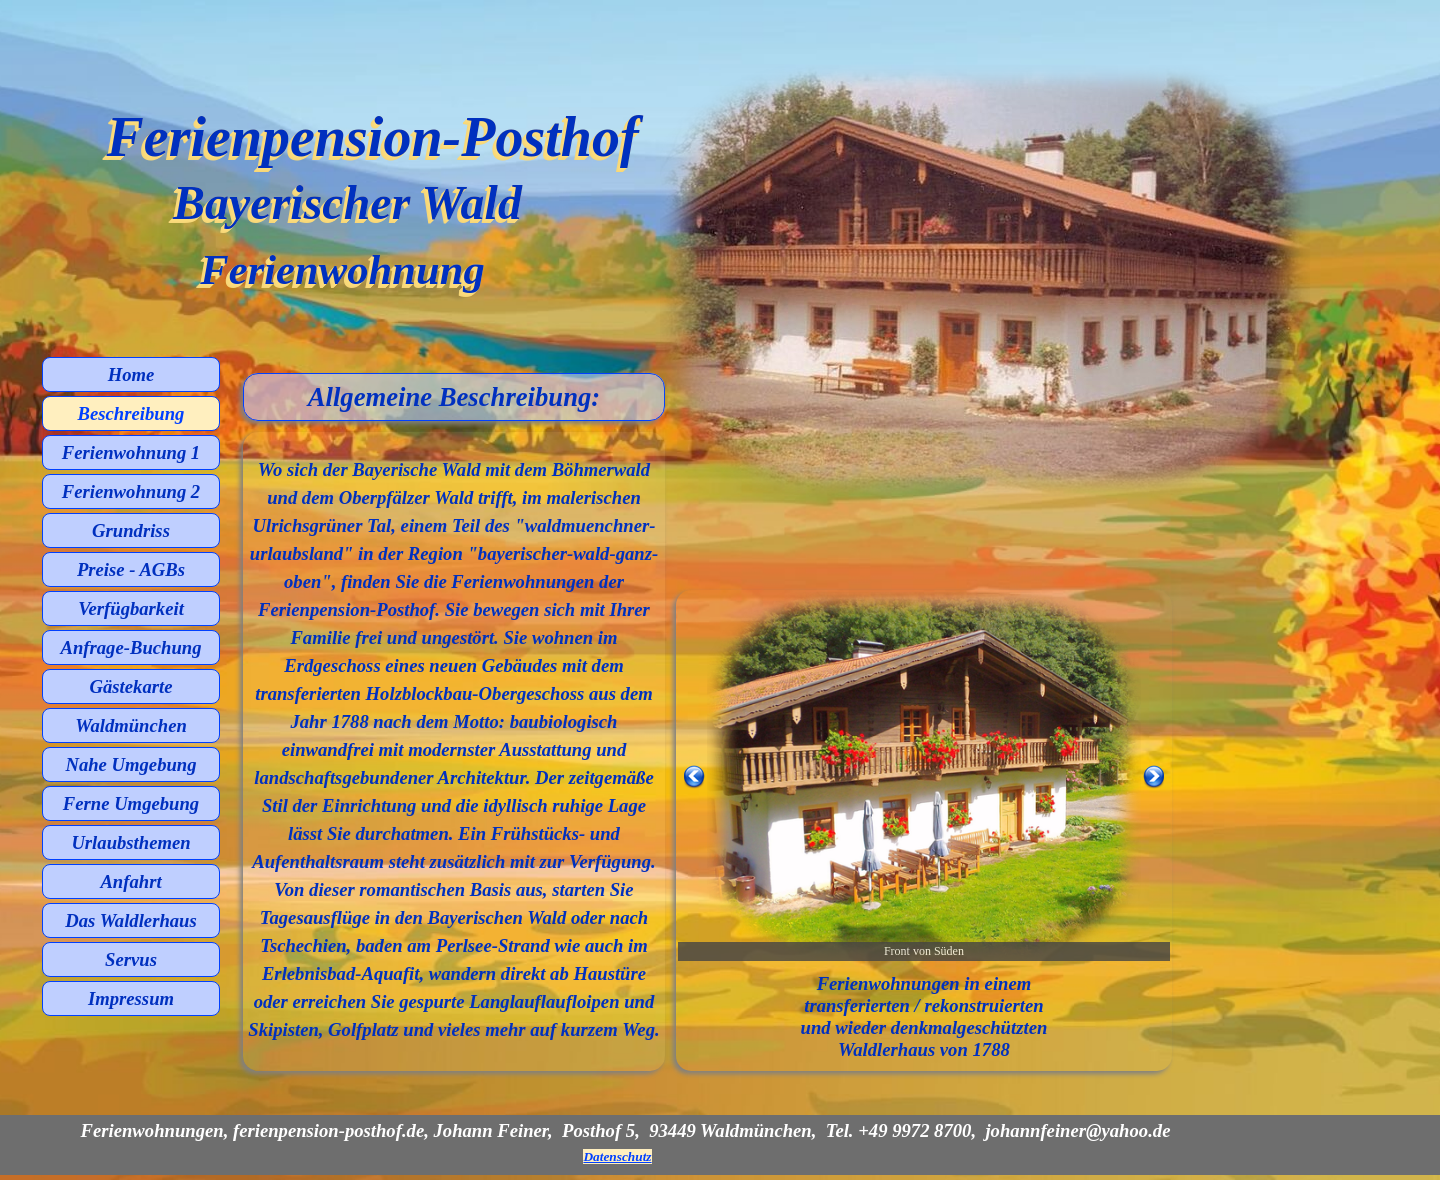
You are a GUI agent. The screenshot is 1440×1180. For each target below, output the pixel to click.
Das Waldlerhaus (131, 920)
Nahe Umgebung (130, 764)
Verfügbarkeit (131, 608)
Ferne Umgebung (131, 803)
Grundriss (131, 530)
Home (131, 374)
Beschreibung (131, 413)
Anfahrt (130, 881)
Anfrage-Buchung (131, 647)
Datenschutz (617, 1156)
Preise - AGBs (131, 569)
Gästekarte (131, 686)
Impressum (131, 998)
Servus (131, 959)
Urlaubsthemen (130, 842)
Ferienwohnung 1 (131, 452)
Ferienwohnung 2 (131, 491)
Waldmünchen (131, 725)
